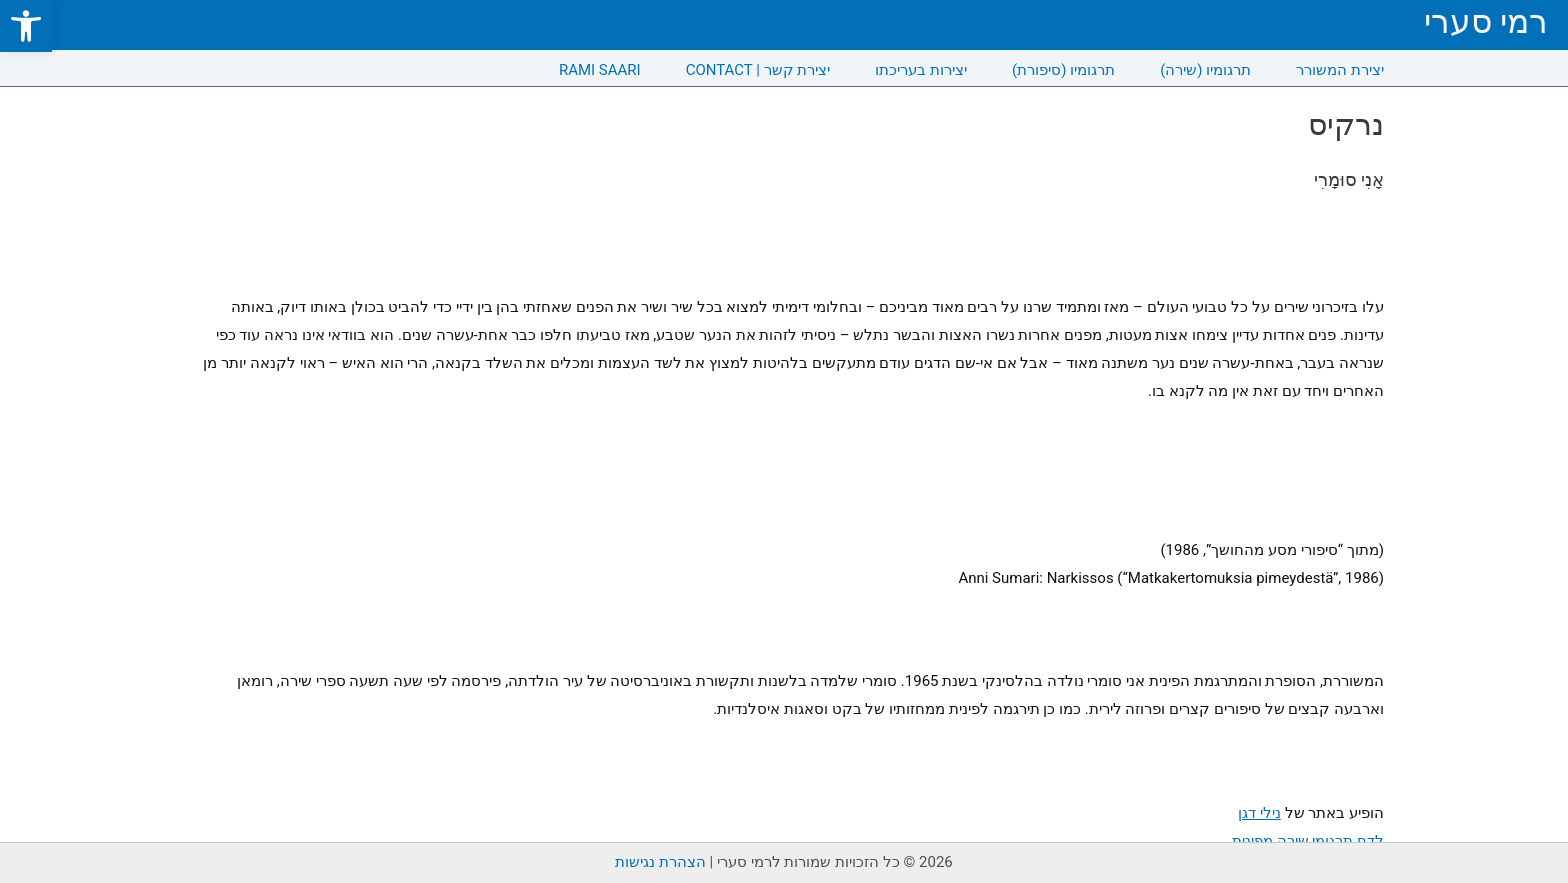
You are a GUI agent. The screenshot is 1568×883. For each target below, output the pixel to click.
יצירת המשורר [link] (1340, 70)
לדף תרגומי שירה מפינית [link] (1308, 841)
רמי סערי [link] (1486, 21)
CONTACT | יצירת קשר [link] (758, 70)
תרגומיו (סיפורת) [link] (1063, 70)
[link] (26, 26)
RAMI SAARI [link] (600, 70)
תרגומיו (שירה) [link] (1205, 70)
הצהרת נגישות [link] (660, 862)
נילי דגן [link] (1259, 813)
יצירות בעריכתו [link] (921, 70)
